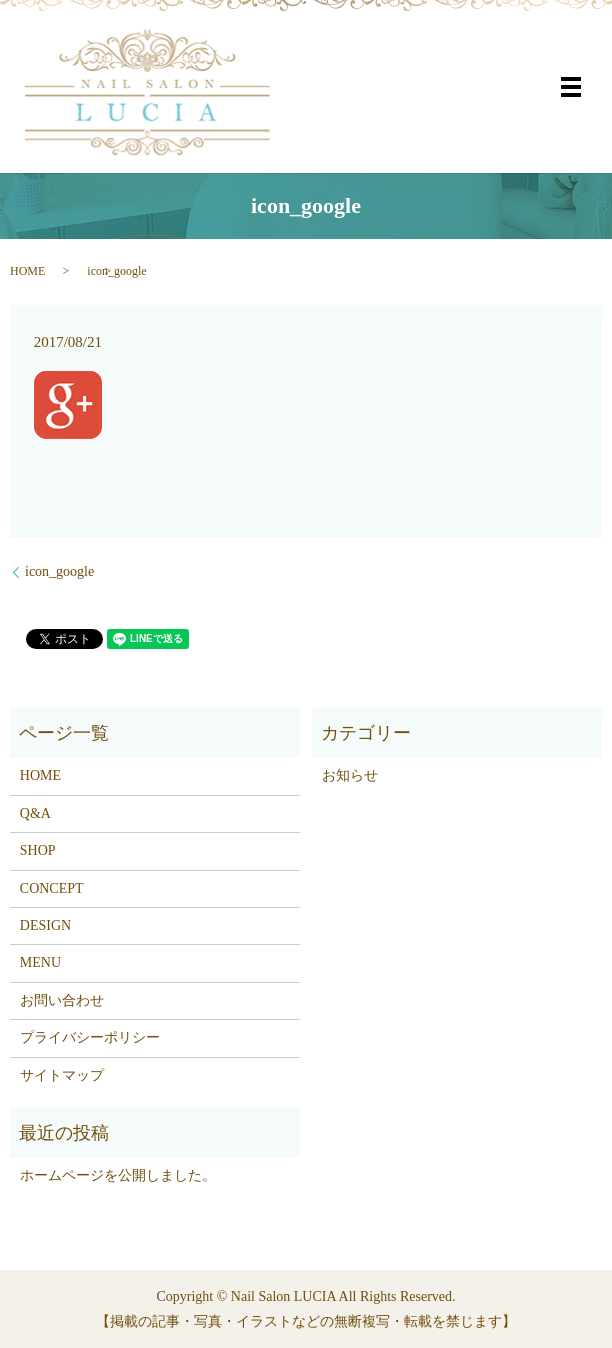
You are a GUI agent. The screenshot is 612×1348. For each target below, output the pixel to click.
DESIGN (45, 925)
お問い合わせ (62, 1000)
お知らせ (350, 775)
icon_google (59, 571)
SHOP (38, 850)
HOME (27, 271)
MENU (40, 962)
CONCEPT (52, 888)
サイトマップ (62, 1075)
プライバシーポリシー (90, 1037)
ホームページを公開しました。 (118, 1175)
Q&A (35, 813)
